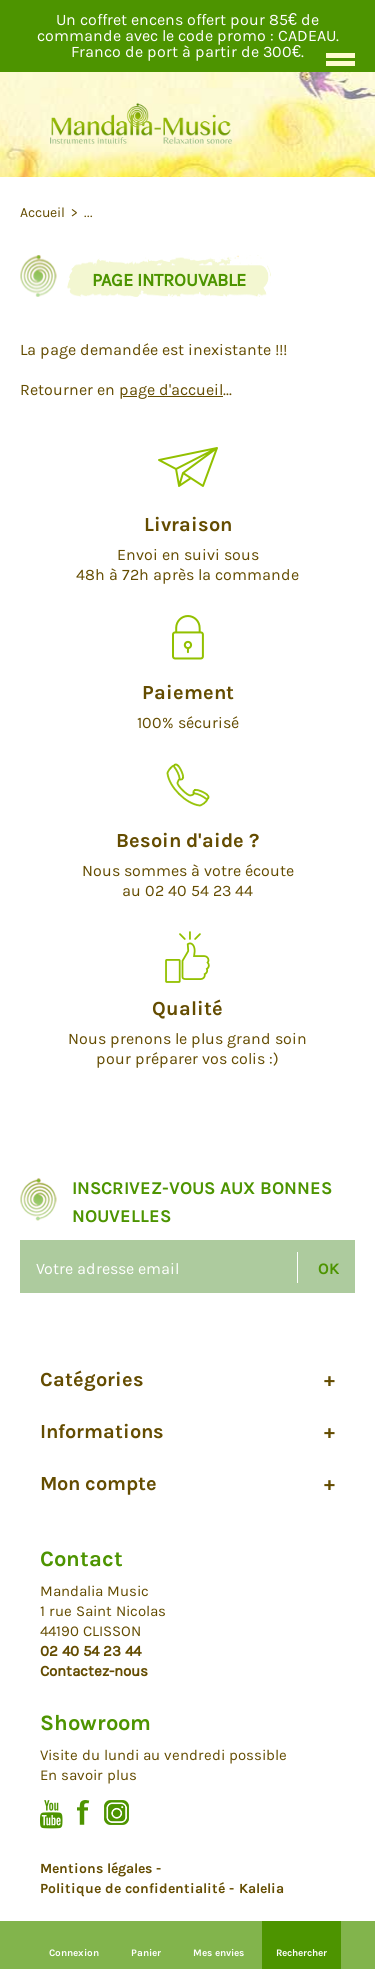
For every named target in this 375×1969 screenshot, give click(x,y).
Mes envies (218, 1953)
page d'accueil (171, 389)
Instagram (116, 1812)
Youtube (51, 1814)
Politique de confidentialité (132, 1888)
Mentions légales (96, 1868)
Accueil (44, 212)
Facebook (83, 1812)
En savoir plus (88, 1775)
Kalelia (261, 1888)
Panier (146, 1953)
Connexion (74, 1953)
